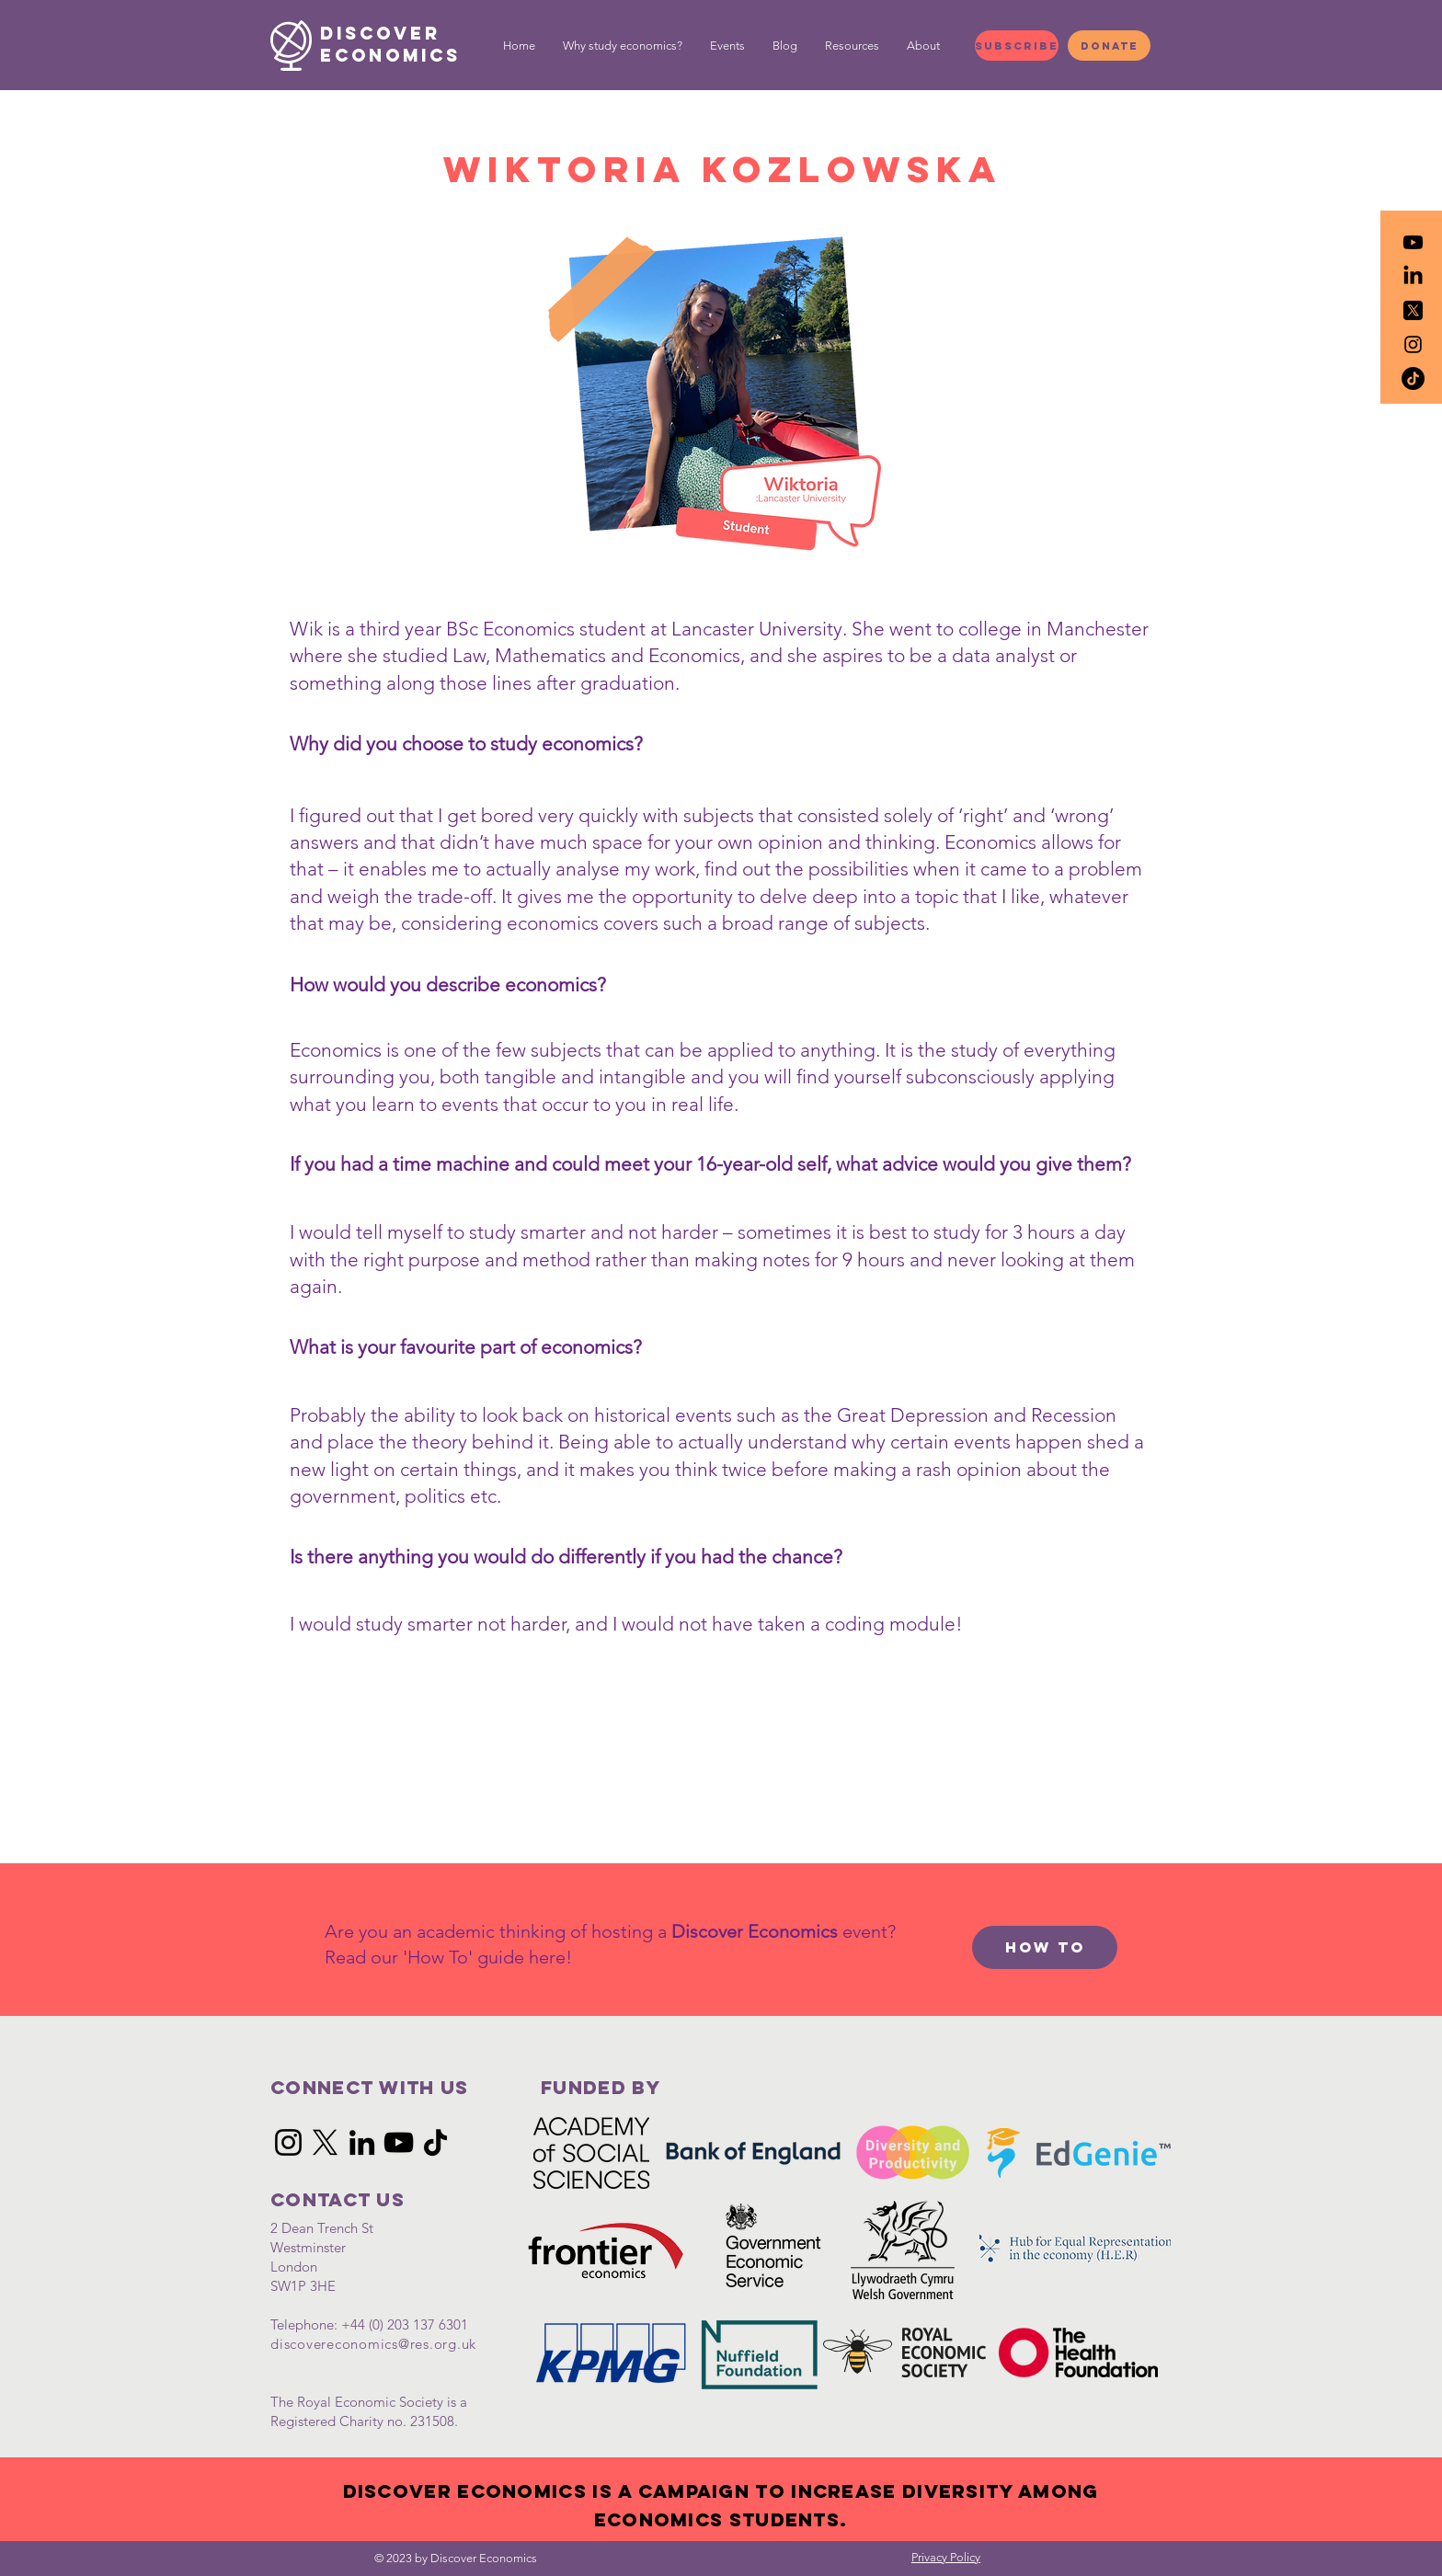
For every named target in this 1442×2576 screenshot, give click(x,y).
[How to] (1044, 1947)
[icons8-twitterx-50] (1413, 310)
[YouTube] (399, 2142)
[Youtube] (1413, 242)
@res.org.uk (437, 2344)
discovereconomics (334, 2344)
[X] (325, 2142)
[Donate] (1109, 45)
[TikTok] (1413, 378)
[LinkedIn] (1413, 276)
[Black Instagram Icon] (1413, 344)
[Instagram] (288, 2142)
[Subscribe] (1017, 45)
